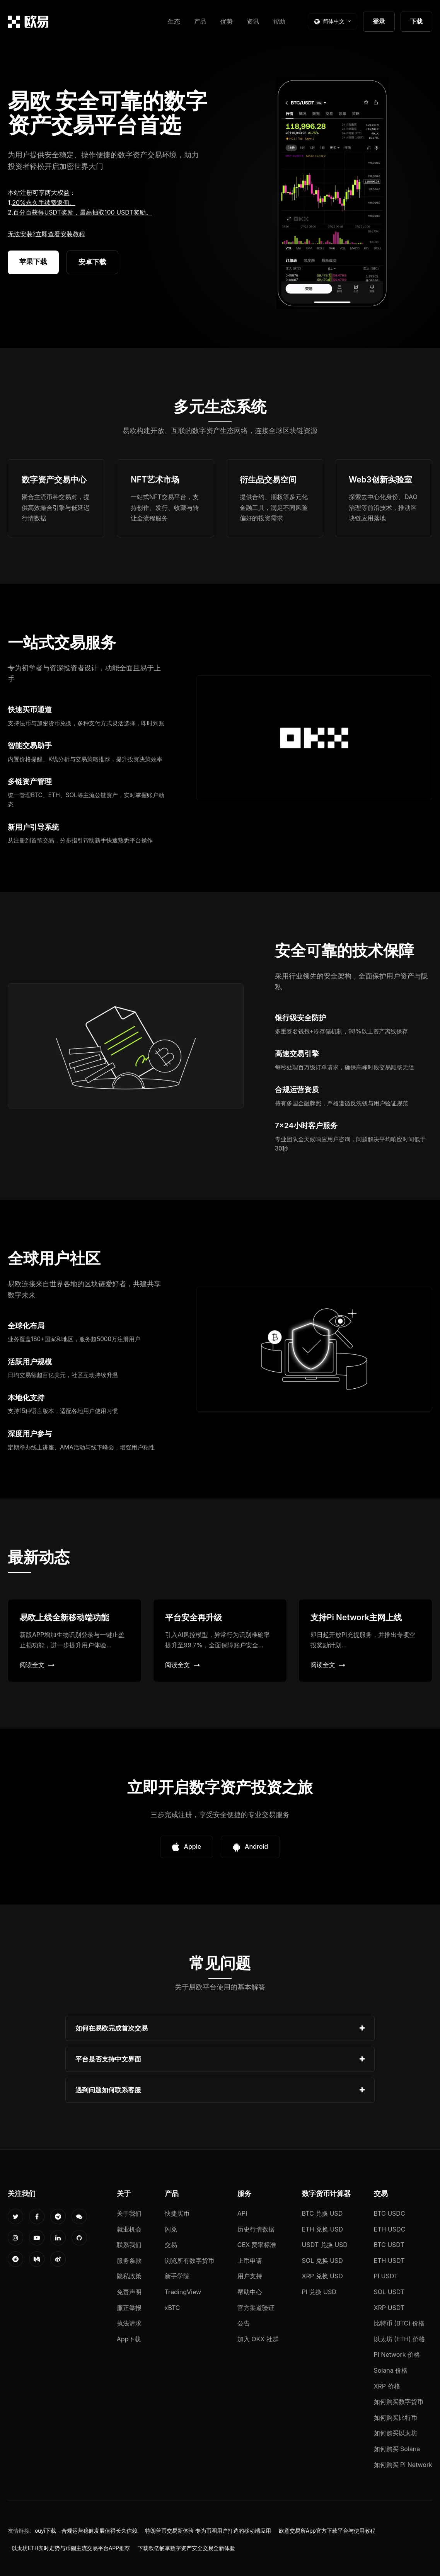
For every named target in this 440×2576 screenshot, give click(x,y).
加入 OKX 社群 (258, 2339)
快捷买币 (177, 2213)
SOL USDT (389, 2292)
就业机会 (129, 2229)
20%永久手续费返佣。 (43, 202)
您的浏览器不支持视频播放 (332, 193)
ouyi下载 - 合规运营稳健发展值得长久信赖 (86, 2531)
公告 (243, 2323)
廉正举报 (129, 2308)
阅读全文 (37, 1665)
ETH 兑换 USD (322, 2229)
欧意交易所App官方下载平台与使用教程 (327, 2531)
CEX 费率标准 (256, 2245)
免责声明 (129, 2292)
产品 (200, 21)
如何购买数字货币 (398, 2402)
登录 (379, 21)
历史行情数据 (256, 2229)
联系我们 (129, 2245)
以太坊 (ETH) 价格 (399, 2339)
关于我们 (129, 2213)
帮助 (279, 21)
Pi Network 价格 (397, 2354)
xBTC (172, 2308)
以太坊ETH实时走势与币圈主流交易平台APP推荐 (71, 2548)
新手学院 (177, 2276)
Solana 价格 (391, 2370)
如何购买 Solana (397, 2449)
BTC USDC (389, 2213)
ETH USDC (390, 2229)
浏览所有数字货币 (189, 2260)
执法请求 (129, 2323)
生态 (174, 21)
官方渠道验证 (256, 2308)
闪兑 (171, 2229)
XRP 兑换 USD (322, 2276)
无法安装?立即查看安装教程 (46, 234)
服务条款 (129, 2260)
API (242, 2213)
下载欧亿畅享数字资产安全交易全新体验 (186, 2548)
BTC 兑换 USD (322, 2213)
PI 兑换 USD (319, 2292)
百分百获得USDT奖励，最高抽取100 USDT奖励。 (82, 212)
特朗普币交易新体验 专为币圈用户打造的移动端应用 (208, 2531)
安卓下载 (92, 262)
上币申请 (249, 2260)
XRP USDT (389, 2308)
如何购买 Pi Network (403, 2465)
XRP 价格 (387, 2386)
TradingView (183, 2292)
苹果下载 (33, 261)
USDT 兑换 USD (325, 2245)
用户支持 (249, 2276)
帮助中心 (249, 2292)
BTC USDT (389, 2245)
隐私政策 (129, 2276)
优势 (226, 21)
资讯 (253, 21)
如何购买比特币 (395, 2417)
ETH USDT (389, 2260)
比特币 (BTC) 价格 (399, 2323)
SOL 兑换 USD (322, 2260)
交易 (171, 2245)
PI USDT (386, 2276)
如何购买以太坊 (395, 2433)
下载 (416, 21)
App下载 (129, 2339)
